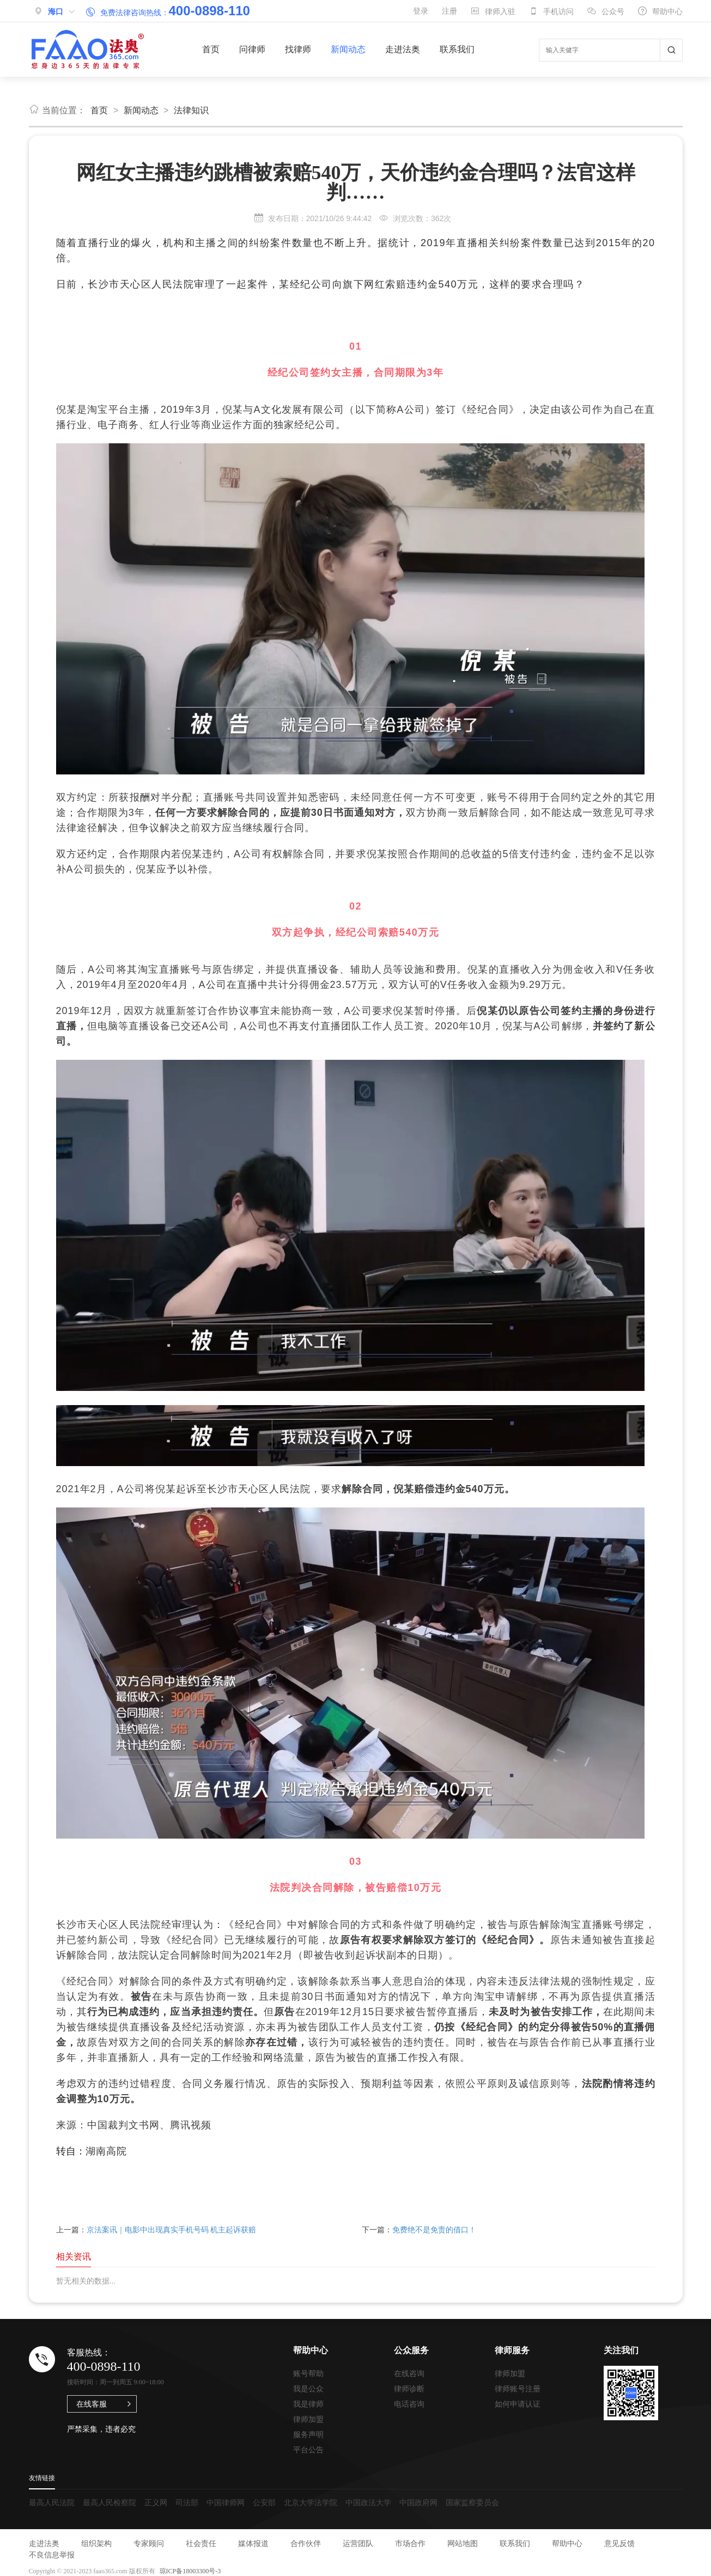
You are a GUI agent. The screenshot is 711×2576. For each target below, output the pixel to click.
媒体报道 (253, 2543)
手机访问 (551, 11)
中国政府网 (418, 2502)
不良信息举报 (52, 2554)
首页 (211, 49)
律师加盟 (308, 2419)
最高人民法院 (52, 2502)
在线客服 (91, 2404)
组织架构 (96, 2543)
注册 (449, 11)
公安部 (264, 2502)
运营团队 (358, 2543)
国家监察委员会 (472, 2502)
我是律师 (308, 2404)
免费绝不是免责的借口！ (434, 2230)
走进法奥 (402, 49)
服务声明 (308, 2434)
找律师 (298, 49)
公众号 (605, 11)
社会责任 (201, 2543)
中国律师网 (225, 2502)
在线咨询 (409, 2373)
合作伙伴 (305, 2543)
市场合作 (410, 2543)
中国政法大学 (368, 2502)
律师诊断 (409, 2388)
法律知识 (191, 110)
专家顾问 (148, 2543)
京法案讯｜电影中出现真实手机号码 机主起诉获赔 (172, 2230)
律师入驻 (493, 11)
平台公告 (308, 2449)
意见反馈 (619, 2543)
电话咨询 (409, 2404)
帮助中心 (660, 11)
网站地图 (462, 2543)
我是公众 (308, 2388)
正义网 (155, 2502)
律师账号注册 (517, 2388)
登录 (420, 11)
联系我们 (457, 49)
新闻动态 (348, 49)
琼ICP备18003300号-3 (190, 2571)
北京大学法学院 (310, 2502)
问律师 (252, 49)
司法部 (186, 2502)
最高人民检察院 (109, 2502)
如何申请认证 (517, 2404)
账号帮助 (308, 2373)
